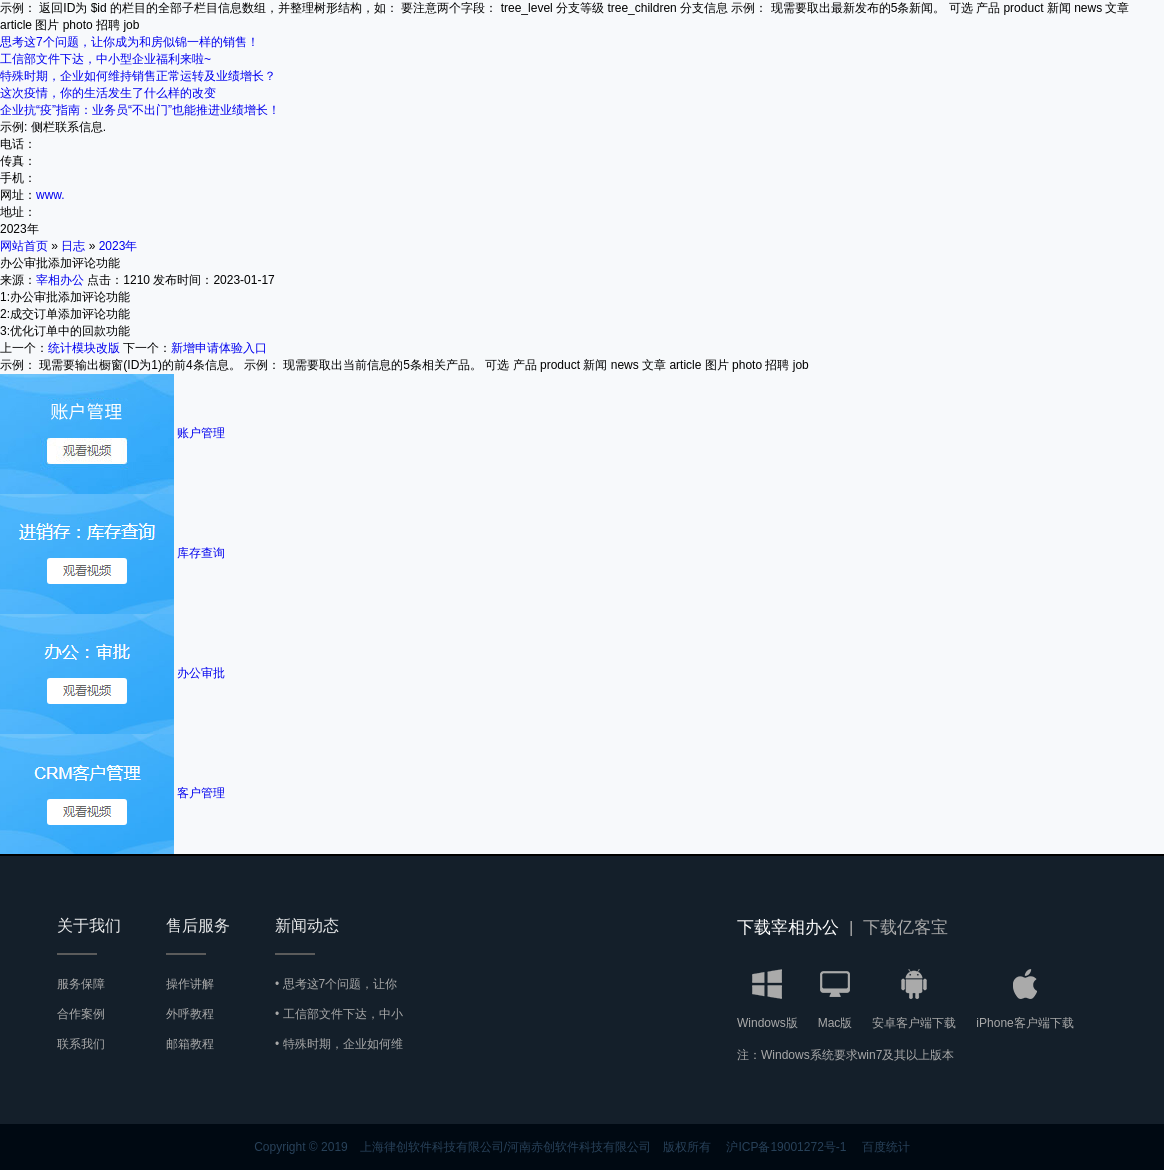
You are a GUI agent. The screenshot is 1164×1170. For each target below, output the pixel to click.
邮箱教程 (190, 1044)
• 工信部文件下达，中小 (339, 1014)
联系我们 (81, 1044)
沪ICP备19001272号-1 (786, 1147)
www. (50, 195)
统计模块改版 (84, 348)
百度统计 (886, 1147)
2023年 (118, 246)
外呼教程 (190, 1014)
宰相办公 (60, 280)
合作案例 (81, 1014)
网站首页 (24, 246)
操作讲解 (190, 984)
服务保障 (81, 984)
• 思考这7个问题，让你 (336, 984)
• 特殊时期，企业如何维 (339, 1044)
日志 (73, 246)
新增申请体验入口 (219, 348)
